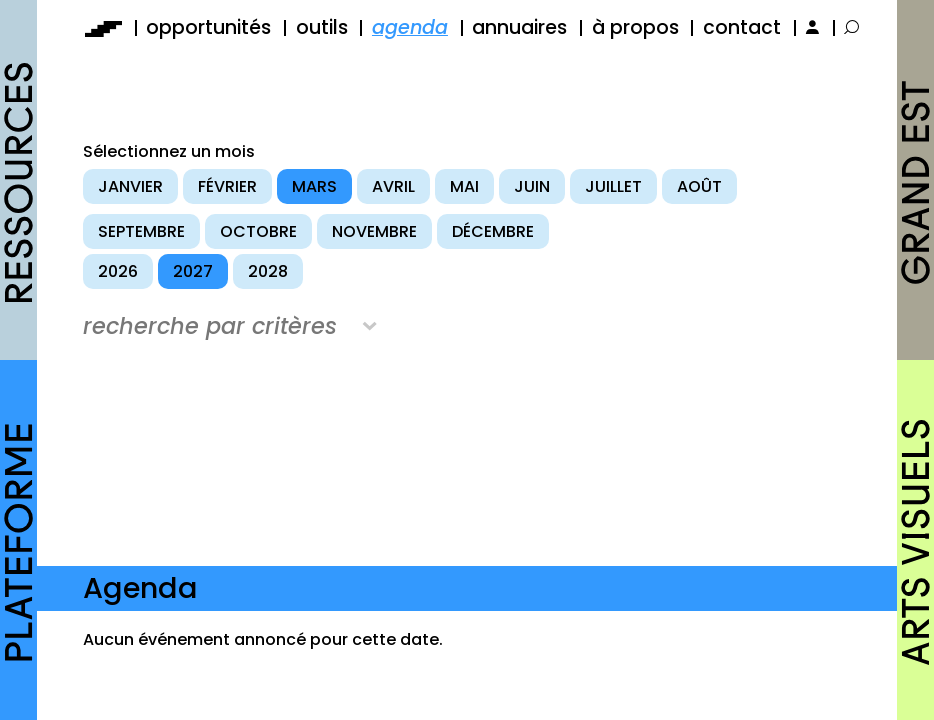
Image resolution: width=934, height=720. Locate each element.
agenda (410, 27)
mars (314, 186)
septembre (141, 231)
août (699, 186)
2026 (118, 271)
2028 (268, 271)
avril (393, 186)
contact (742, 27)
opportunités (208, 27)
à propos (635, 27)
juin (532, 186)
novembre (374, 231)
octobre (258, 231)
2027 (193, 271)
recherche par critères (210, 326)
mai (464, 186)
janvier (130, 186)
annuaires (519, 27)
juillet (613, 186)
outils (322, 27)
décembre (493, 231)
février (227, 186)
